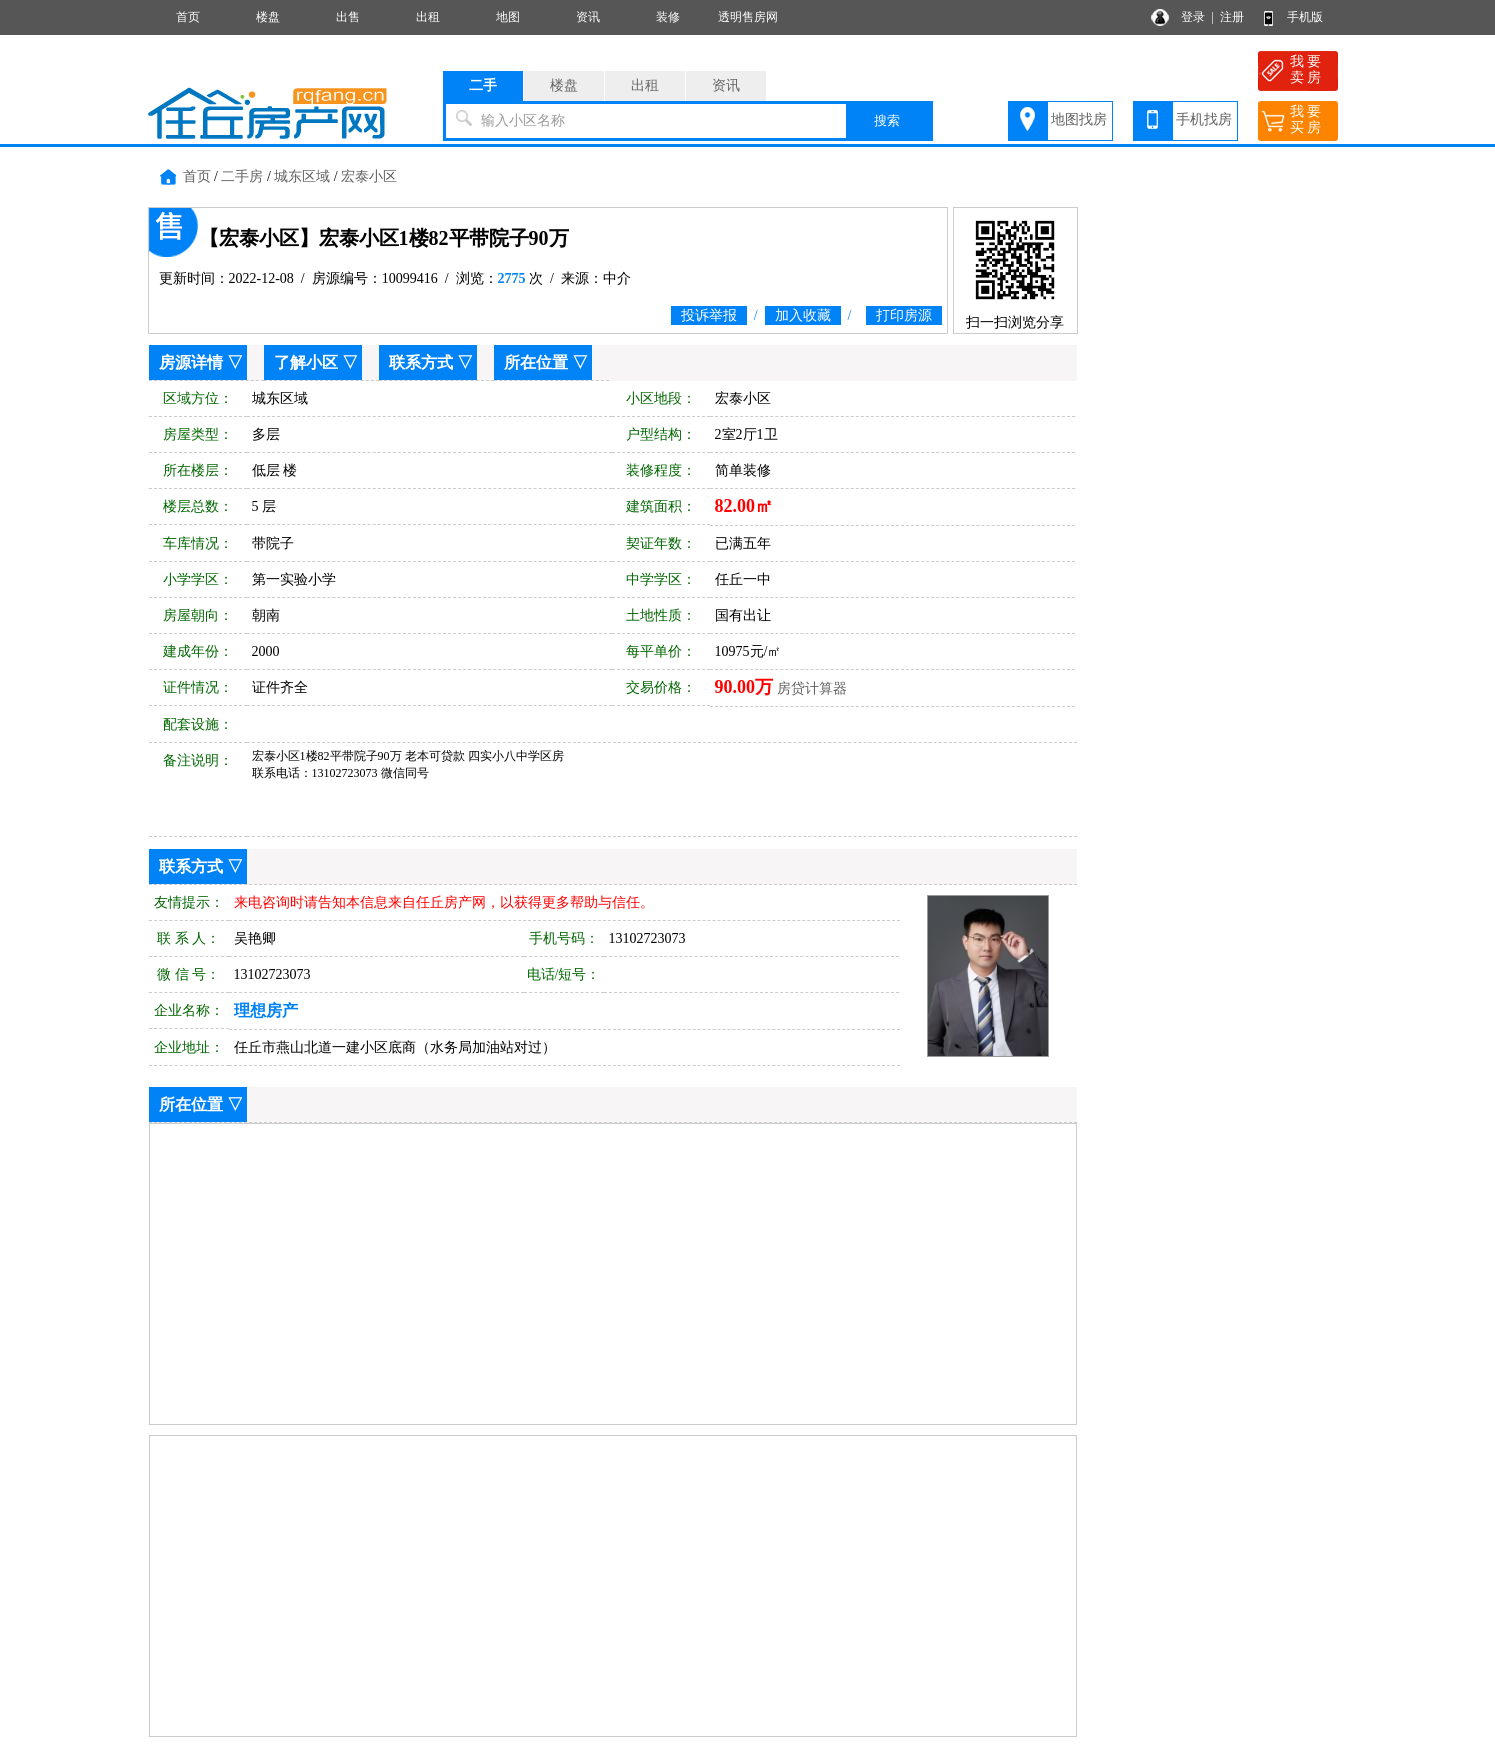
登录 (1193, 17)
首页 (188, 17)
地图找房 (1079, 119)
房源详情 (191, 362)
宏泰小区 (369, 176)
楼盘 (268, 17)
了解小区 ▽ (316, 362)
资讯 (588, 17)
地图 (508, 17)
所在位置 (536, 362)
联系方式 (421, 362)
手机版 (1305, 17)
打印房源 (904, 315)
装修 (668, 17)
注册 (1232, 17)
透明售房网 (748, 17)
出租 (428, 17)
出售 (348, 17)
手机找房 (1204, 119)
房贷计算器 (812, 688)
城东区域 (302, 176)
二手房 (242, 176)
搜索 (887, 120)
